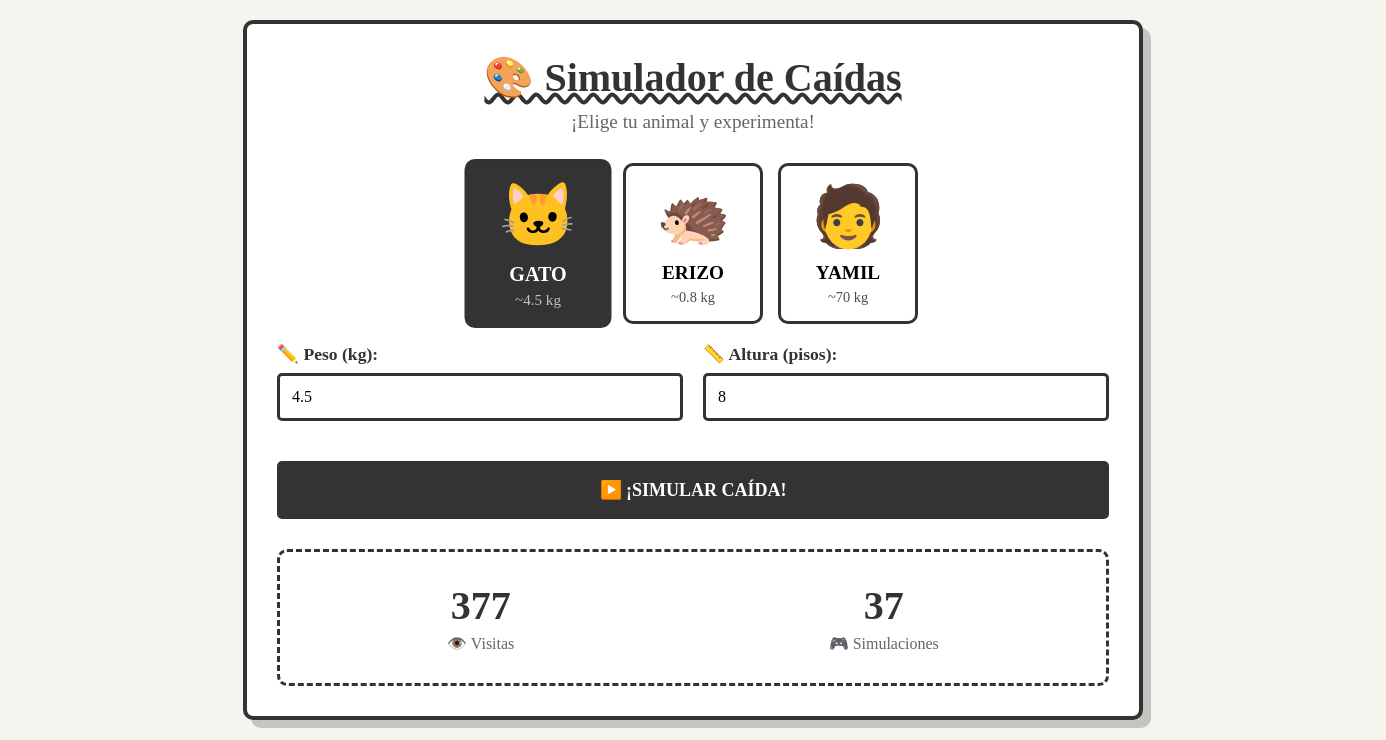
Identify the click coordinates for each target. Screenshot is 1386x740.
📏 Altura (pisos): (770, 354)
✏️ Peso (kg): (327, 354)
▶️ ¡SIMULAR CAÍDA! (693, 490)
